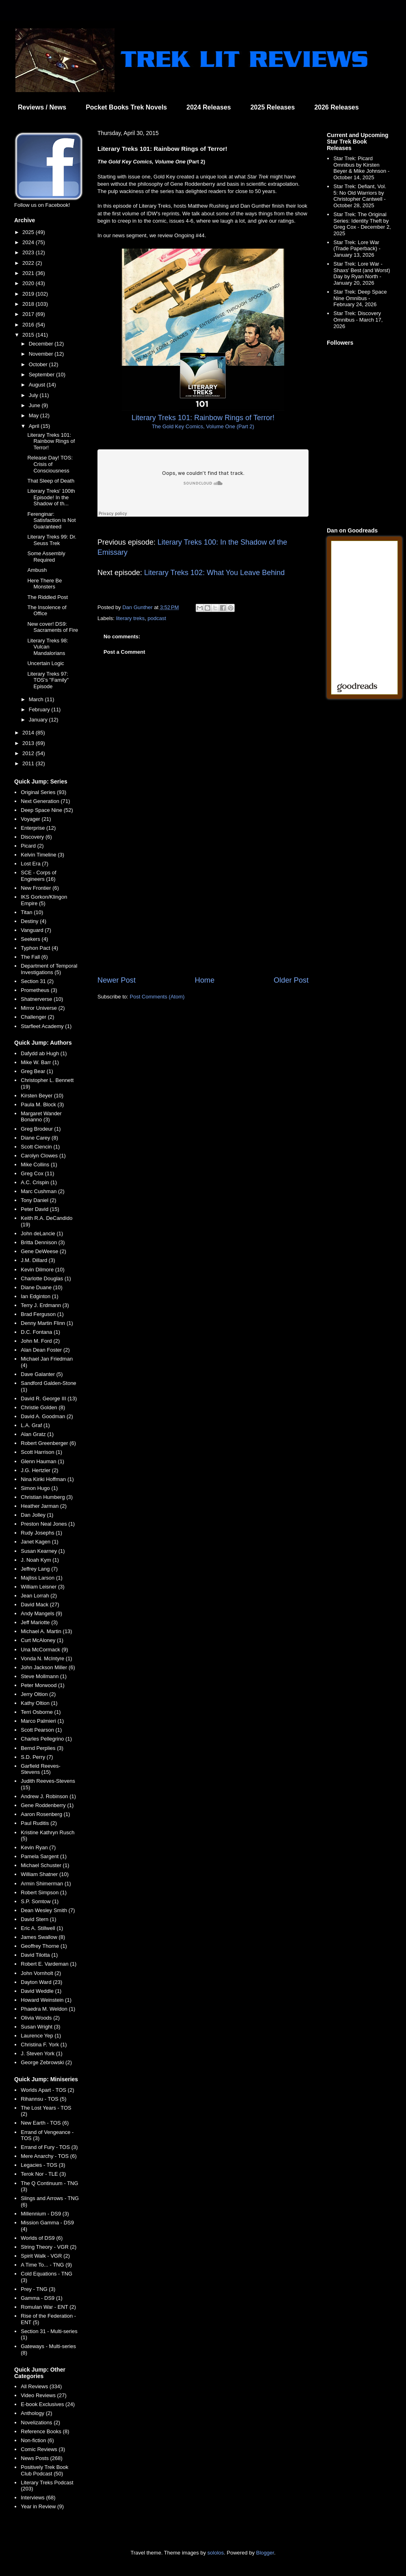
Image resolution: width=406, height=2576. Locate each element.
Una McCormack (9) (44, 1649)
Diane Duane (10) (42, 1287)
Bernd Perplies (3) (42, 1748)
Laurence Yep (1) (41, 2036)
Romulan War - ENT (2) (48, 2307)
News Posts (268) (42, 2458)
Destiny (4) (33, 921)
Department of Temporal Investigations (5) (49, 969)
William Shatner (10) (45, 1874)
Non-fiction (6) (37, 2440)
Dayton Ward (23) (41, 1982)
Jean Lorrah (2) (39, 1596)
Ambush (37, 570)
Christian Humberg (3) (47, 1497)
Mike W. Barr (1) (40, 1062)
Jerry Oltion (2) (38, 1694)
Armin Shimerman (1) (46, 1883)
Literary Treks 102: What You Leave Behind (214, 573)
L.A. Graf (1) (35, 1425)
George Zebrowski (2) (46, 2062)
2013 (29, 743)
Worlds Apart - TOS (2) (47, 2090)
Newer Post (116, 980)
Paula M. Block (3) (42, 1104)
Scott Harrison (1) (41, 1452)
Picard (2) (32, 846)
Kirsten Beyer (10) (42, 1096)
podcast (157, 618)
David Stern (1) (38, 1919)
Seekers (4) (34, 939)
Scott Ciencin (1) (40, 1147)
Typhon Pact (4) (39, 948)
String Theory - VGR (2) (48, 2247)
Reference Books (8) (45, 2431)
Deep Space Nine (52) (47, 810)
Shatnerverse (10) (42, 999)
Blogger (265, 2553)
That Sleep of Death (50, 481)
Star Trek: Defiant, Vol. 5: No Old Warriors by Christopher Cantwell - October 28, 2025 (359, 195)
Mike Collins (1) (39, 1164)
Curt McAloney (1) (42, 1640)
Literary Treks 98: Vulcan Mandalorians (47, 647)
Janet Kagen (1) (39, 1542)
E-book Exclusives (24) (48, 2404)
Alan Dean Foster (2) (45, 1350)
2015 (29, 335)
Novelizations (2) (40, 2422)
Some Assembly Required (46, 556)
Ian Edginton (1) (39, 1296)
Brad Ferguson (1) (42, 1314)
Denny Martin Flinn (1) (47, 1323)
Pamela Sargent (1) (44, 1856)
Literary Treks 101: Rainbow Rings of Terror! (51, 441)
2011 (29, 763)
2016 (29, 325)
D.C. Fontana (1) (40, 1332)
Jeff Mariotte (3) (39, 1622)
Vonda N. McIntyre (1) (46, 1658)
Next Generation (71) (45, 801)
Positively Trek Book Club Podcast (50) (44, 2470)
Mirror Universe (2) (43, 1008)
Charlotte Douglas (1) (46, 1278)
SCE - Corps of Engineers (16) (38, 875)
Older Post (291, 980)
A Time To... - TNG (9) (46, 2265)
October (39, 364)
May (34, 415)
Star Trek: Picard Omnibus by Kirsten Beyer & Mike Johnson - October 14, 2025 (361, 167)
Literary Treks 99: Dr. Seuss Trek (51, 540)
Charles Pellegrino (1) (46, 1739)
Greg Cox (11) (37, 1173)
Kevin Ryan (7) (38, 1847)
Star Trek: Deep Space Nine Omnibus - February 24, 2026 (360, 298)
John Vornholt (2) (41, 1973)
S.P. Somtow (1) (39, 1901)
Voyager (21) (36, 819)
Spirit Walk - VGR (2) (45, 2256)
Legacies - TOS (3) (43, 2165)
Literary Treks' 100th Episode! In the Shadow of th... (51, 497)
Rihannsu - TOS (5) (43, 2099)
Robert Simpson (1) (44, 1892)
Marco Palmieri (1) (42, 1721)
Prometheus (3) (39, 990)
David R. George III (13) (49, 1398)
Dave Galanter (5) (42, 1374)
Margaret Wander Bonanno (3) (41, 1116)
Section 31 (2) (37, 981)
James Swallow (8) (43, 1937)
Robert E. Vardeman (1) (48, 1964)
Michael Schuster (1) (45, 1865)
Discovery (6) (36, 837)
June (35, 405)
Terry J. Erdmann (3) (45, 1305)
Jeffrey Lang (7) (39, 1569)
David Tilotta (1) (39, 1955)
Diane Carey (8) (39, 1138)
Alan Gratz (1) (37, 1434)
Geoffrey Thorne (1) (44, 1946)
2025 (29, 232)
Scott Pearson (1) (41, 1730)
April (35, 426)
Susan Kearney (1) (43, 1551)
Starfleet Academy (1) (46, 1026)
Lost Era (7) (34, 864)
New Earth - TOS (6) (45, 2123)
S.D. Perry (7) (37, 1757)
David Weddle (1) (41, 1991)
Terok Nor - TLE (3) (43, 2174)
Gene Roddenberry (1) (47, 1805)
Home (205, 980)
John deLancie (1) (42, 1233)
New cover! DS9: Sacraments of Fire (52, 627)
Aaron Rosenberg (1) (45, 1814)
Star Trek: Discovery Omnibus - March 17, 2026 (357, 319)
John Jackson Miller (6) (48, 1667)
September (42, 374)
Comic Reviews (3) (43, 2449)
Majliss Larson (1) (42, 1578)
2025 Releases (273, 107)
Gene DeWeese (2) (43, 1251)
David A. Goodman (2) (47, 1416)
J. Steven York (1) (42, 2053)
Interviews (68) (38, 2497)
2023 (29, 252)
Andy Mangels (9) (41, 1613)
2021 (29, 273)
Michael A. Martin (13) (46, 1631)
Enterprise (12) (38, 828)
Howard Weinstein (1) (46, 2000)
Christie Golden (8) (43, 1407)
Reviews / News (42, 107)
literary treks (130, 618)
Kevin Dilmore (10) (43, 1270)
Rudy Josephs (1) (41, 1533)
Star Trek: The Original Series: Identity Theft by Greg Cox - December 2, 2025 (362, 223)
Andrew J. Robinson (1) (48, 1796)
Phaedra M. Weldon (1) (48, 2009)
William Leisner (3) (43, 1587)
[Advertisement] (203, 908)
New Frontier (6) (40, 888)
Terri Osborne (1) (40, 1712)
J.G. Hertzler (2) (39, 1470)
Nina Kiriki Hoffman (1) (47, 1479)
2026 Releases (336, 107)
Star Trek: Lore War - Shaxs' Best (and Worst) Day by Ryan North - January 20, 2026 (361, 273)
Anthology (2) (36, 2413)
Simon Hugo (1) (39, 1488)
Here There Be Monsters (44, 583)
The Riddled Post (47, 597)
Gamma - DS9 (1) (42, 2298)
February (40, 709)
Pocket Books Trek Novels (126, 107)
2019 (29, 294)
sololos (215, 2553)
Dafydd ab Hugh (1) (44, 1053)
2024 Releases (208, 107)
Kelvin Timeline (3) (42, 855)
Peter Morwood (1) (43, 1685)
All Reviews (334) (41, 2386)
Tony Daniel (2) (38, 1200)
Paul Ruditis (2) (39, 1823)
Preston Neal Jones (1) (48, 1524)
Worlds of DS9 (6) (42, 2238)
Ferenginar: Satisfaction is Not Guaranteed (51, 520)
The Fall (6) (34, 957)
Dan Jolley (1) (37, 1515)
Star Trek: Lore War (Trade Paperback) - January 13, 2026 (356, 248)
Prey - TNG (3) (38, 2289)
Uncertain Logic (45, 663)
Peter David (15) (40, 1209)
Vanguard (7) (36, 930)
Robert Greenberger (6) (48, 1443)
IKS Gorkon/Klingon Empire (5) (44, 900)
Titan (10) (32, 912)
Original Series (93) (43, 792)
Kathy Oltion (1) (39, 1703)
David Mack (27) (40, 1604)
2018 (29, 304)
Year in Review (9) (42, 2506)
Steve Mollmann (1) (44, 1676)
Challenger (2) (37, 1017)
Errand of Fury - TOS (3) (49, 2147)
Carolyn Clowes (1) (43, 1156)
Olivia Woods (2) (40, 2018)
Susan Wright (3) (40, 2027)
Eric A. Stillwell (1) (42, 1928)
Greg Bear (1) (37, 1071)
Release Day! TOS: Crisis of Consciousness (50, 464)
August (38, 385)
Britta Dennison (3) (43, 1242)
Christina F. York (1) (44, 2044)
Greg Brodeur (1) (40, 1129)
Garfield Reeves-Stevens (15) (40, 1769)
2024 (29, 242)
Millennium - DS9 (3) (45, 2214)
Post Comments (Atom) (157, 997)
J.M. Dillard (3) (38, 1260)
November (42, 354)
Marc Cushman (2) (43, 1191)
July (34, 395)
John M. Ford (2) (40, 1341)
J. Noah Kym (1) (40, 1560)
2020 (29, 283)
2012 (29, 753)
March (37, 699)
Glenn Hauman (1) (42, 1461)
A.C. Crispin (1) (39, 1182)
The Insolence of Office (46, 610)
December (42, 344)
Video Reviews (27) (43, 2395)
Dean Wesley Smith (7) (48, 1910)
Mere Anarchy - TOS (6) (49, 2156)
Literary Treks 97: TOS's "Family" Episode (48, 680)
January (39, 720)
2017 (29, 314)
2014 (29, 733)
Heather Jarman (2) (44, 1506)
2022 (29, 263)
